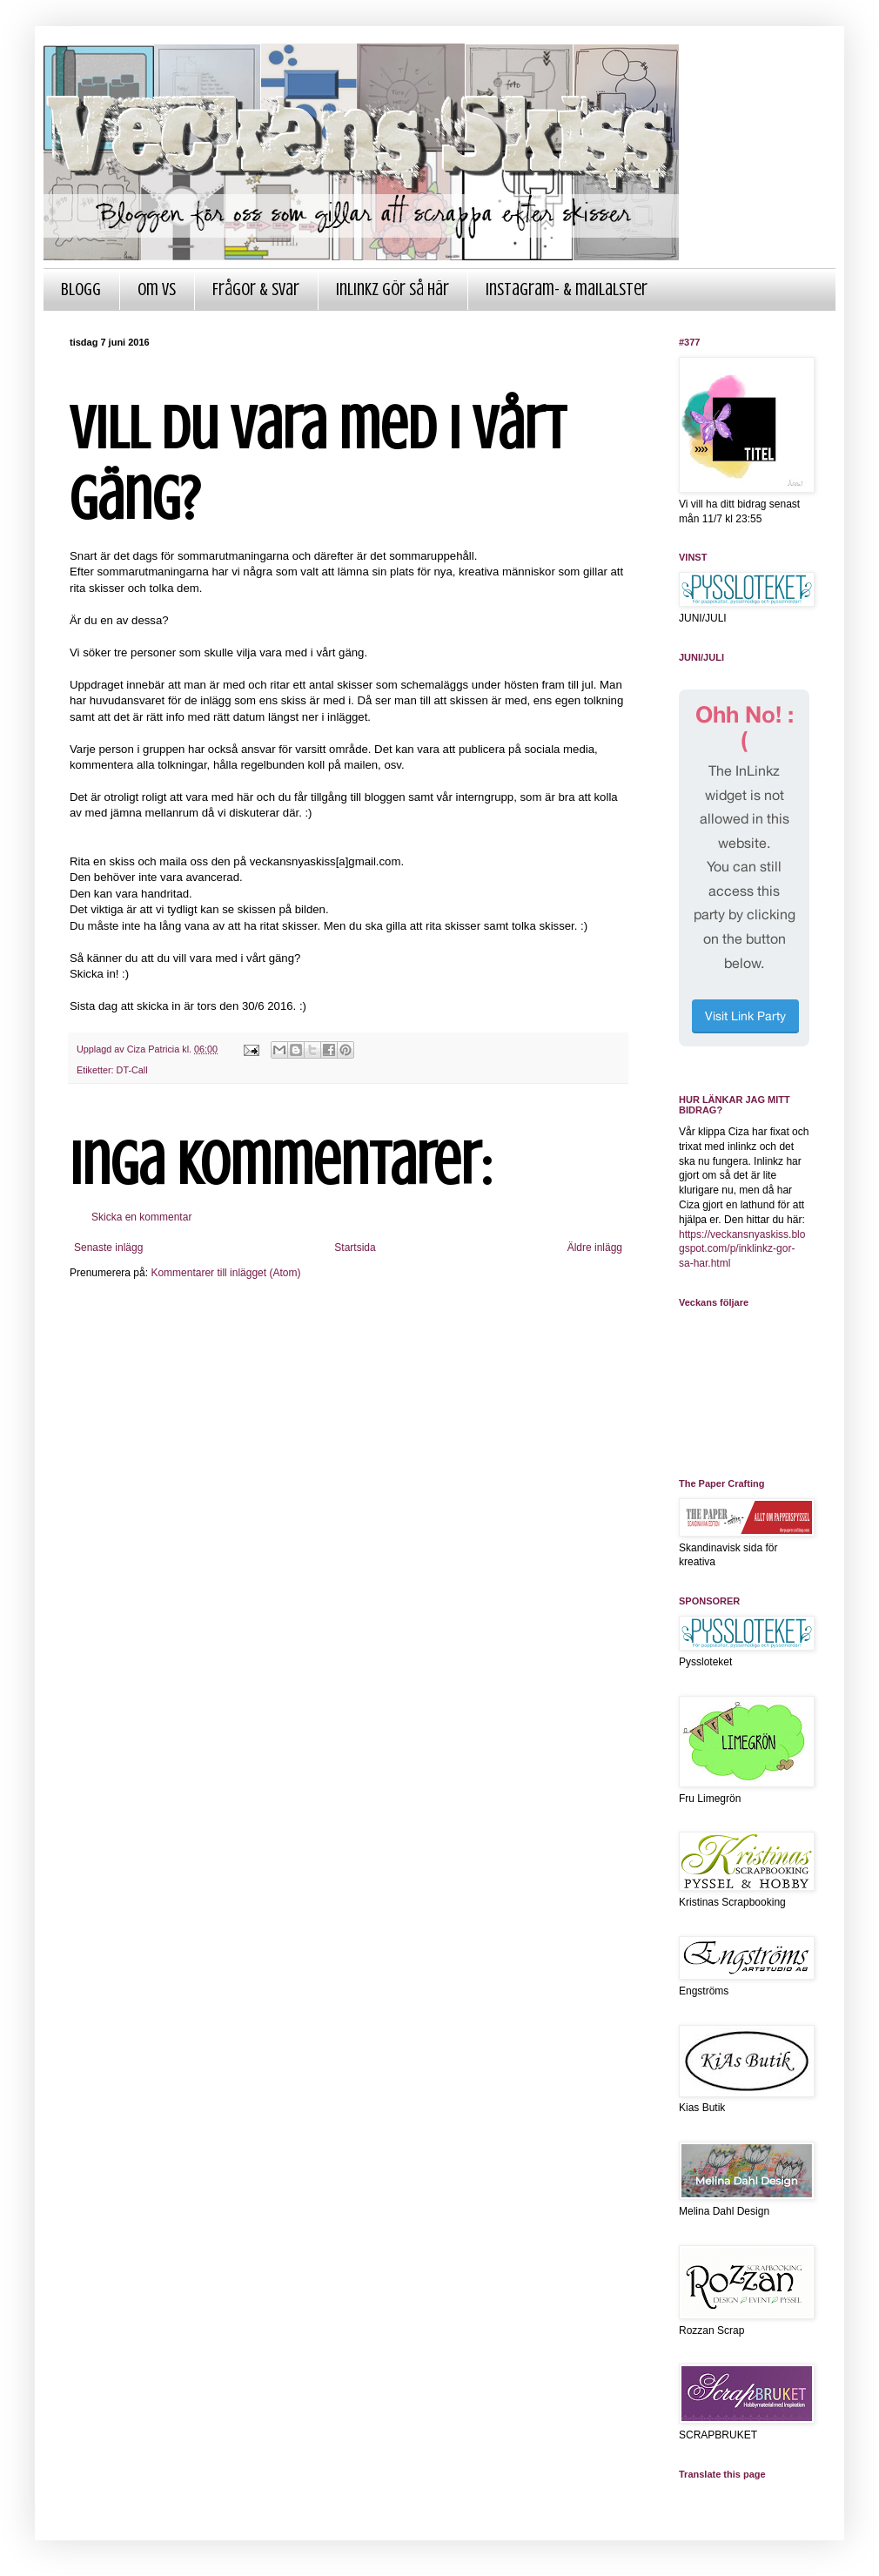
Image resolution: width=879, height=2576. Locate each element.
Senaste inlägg (108, 1247)
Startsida (354, 1247)
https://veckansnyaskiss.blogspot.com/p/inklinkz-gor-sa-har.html (742, 1249)
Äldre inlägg (594, 1247)
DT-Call (132, 1070)
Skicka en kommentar (141, 1217)
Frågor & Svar (255, 289)
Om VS (157, 289)
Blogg (81, 289)
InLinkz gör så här (392, 289)
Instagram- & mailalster (567, 289)
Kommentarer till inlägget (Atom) (225, 1273)
